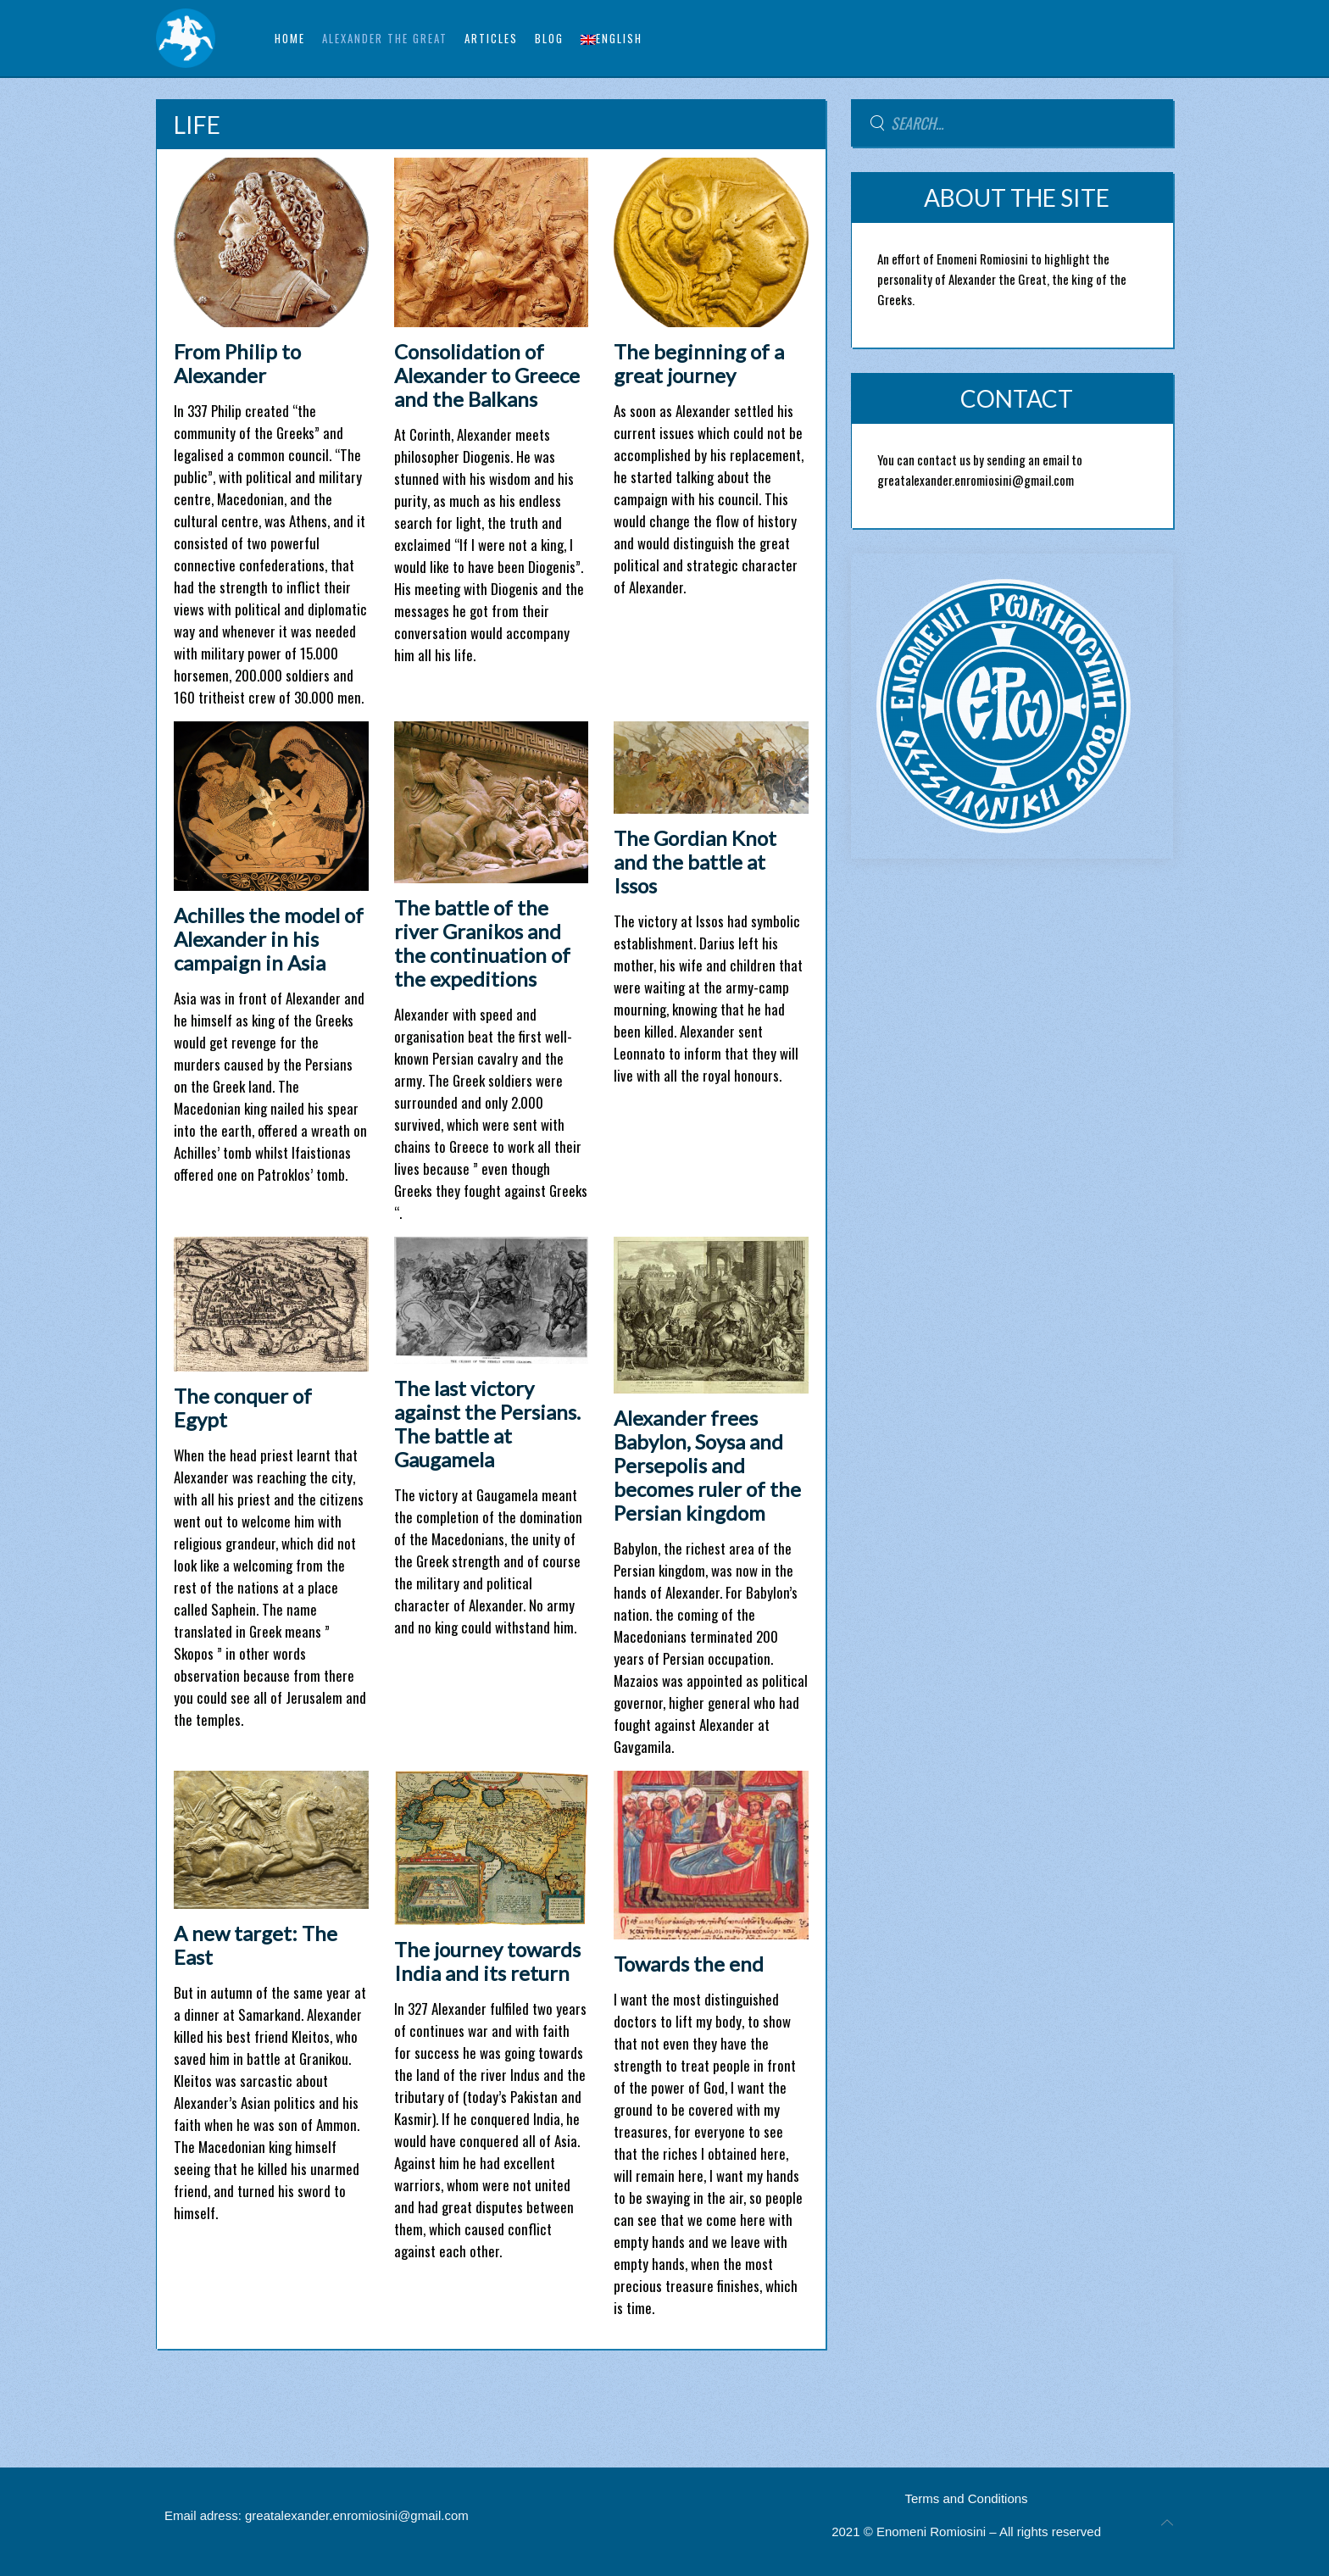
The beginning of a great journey (699, 363)
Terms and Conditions (966, 2498)
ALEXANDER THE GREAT (385, 38)
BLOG (549, 38)
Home (290, 38)
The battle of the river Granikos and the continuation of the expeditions (482, 943)
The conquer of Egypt (243, 1407)
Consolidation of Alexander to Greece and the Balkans (487, 375)
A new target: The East (255, 1945)
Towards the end (689, 1963)
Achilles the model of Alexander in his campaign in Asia (269, 939)
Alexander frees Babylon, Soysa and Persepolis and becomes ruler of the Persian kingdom (707, 1465)
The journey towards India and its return (487, 1961)
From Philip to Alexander (237, 363)
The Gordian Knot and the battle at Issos (695, 862)
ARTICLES (491, 38)
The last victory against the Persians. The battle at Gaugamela (487, 1424)
